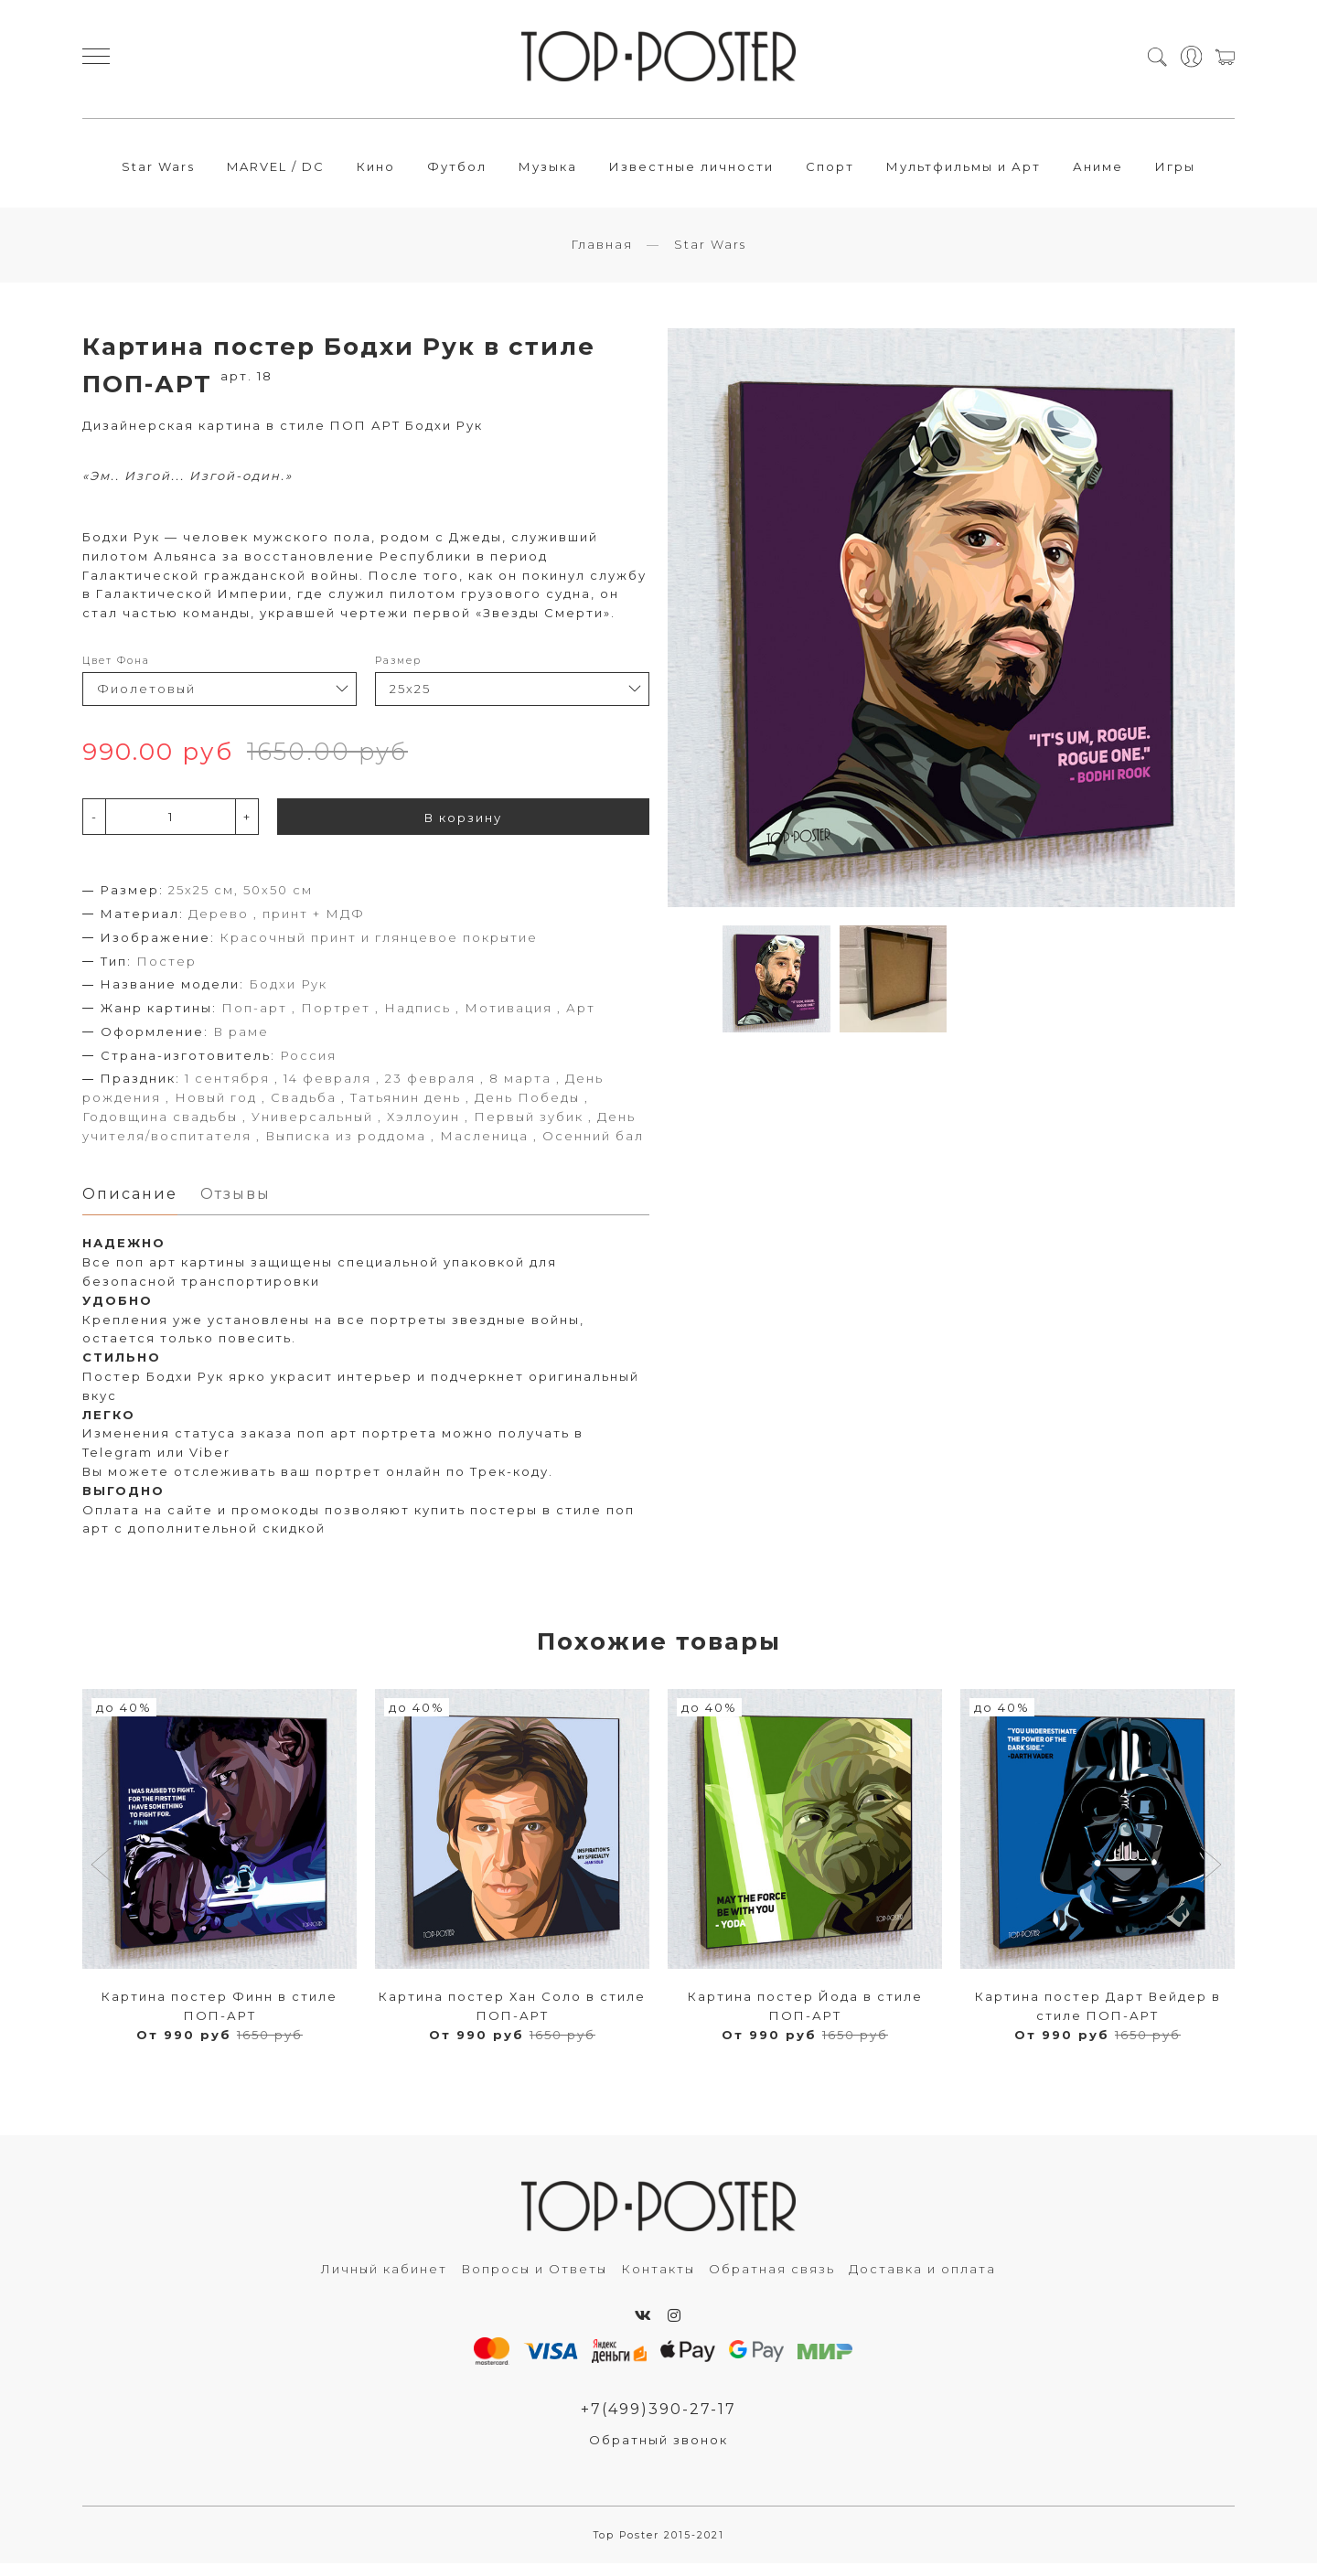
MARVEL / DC (276, 171)
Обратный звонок (658, 2451)
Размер (398, 671)
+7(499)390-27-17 (658, 2420)
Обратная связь (772, 2280)
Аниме (1098, 171)
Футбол (457, 171)
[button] (103, 1878)
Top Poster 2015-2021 (659, 2548)
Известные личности (691, 171)
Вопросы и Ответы (534, 2280)
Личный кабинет (384, 2280)
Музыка (548, 171)
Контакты (658, 2280)
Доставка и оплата (922, 2280)
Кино (376, 171)
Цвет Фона (116, 671)
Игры (1175, 171)
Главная (602, 254)
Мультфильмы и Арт (963, 171)
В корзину (463, 827)
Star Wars (158, 171)
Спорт (830, 171)
